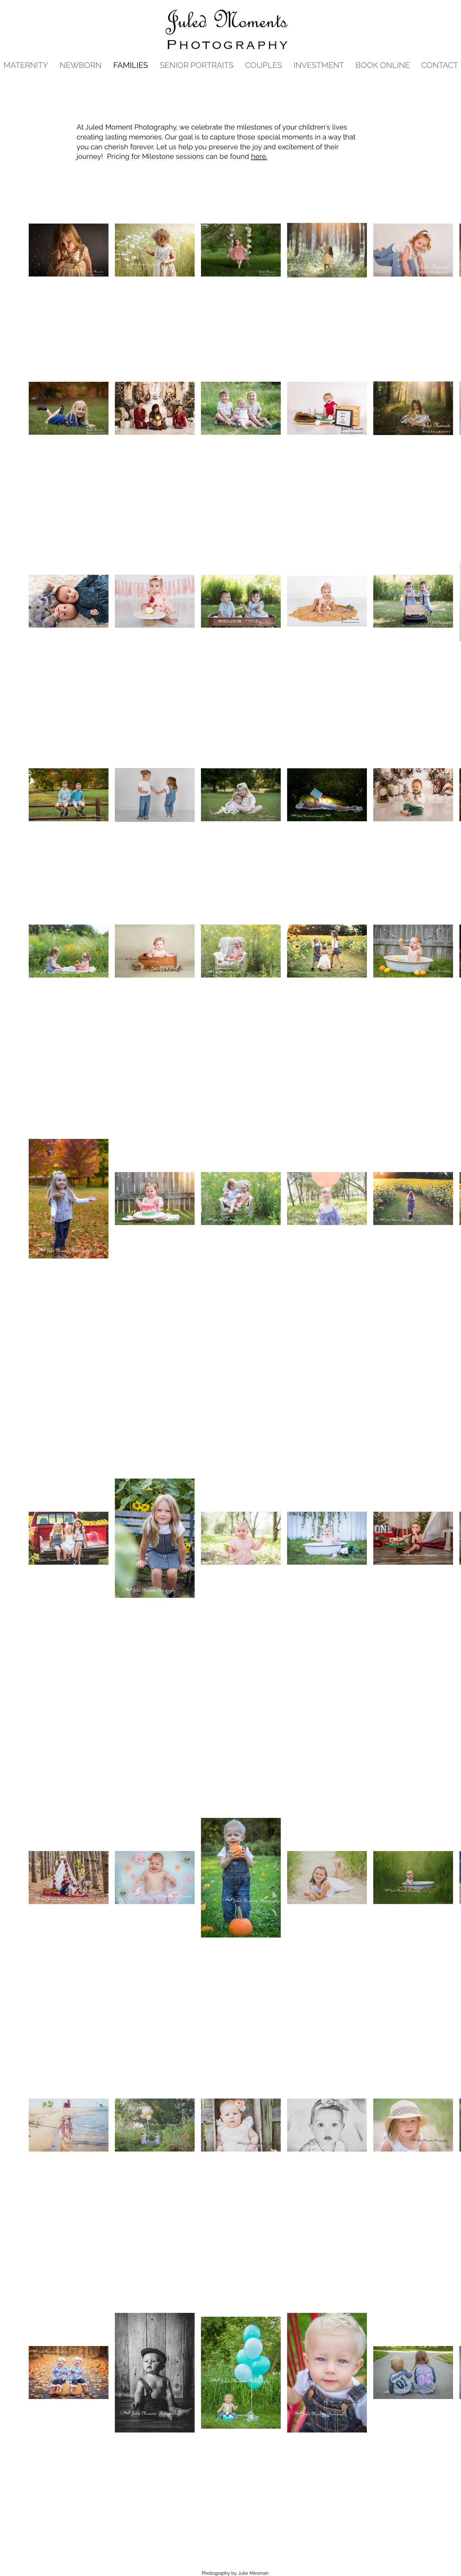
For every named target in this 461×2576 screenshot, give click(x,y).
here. (259, 156)
